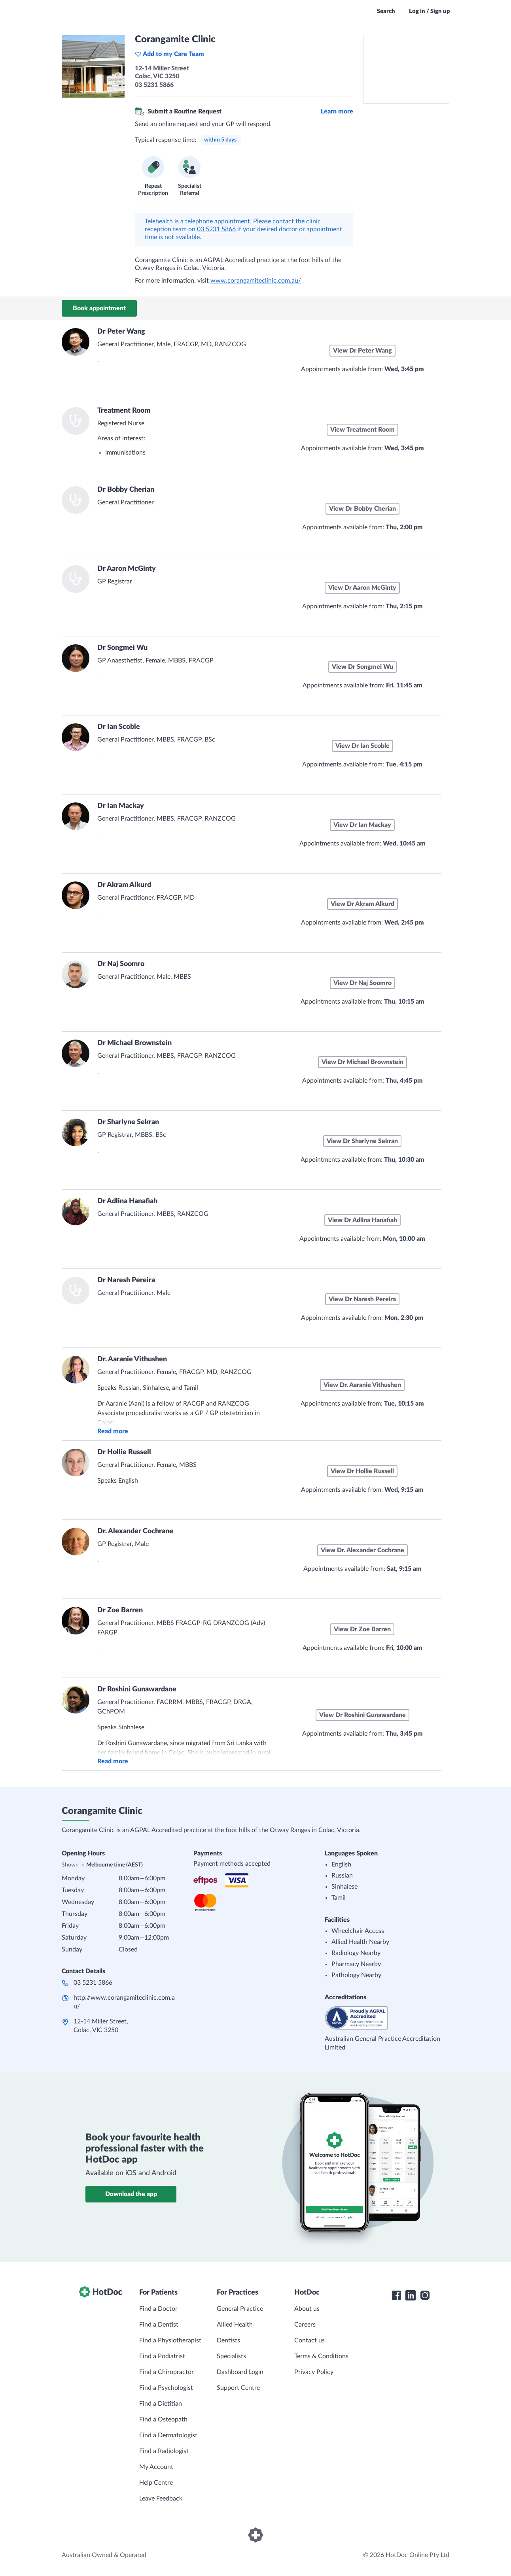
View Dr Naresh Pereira (362, 1299)
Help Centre (156, 2483)
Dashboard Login (240, 2372)
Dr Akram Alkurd (124, 885)
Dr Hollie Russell (124, 1452)
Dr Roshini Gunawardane (136, 1689)
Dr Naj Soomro (120, 964)
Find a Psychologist (166, 2388)
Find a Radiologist (164, 2451)
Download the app (131, 2194)
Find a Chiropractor (166, 2372)
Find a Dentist (158, 2324)
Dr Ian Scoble (118, 726)
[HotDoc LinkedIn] (410, 2295)
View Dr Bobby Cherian (362, 509)
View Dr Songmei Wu (362, 667)
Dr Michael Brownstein (134, 1043)
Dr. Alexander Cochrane (135, 1531)
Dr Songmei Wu (122, 647)
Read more (112, 1431)
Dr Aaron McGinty (126, 568)
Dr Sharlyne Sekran (128, 1122)
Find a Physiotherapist (170, 2340)
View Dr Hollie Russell (362, 1471)
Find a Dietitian (160, 2403)
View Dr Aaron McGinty (362, 588)
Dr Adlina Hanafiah (127, 1201)
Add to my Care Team (169, 54)
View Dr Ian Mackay (362, 825)
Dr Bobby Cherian (125, 489)
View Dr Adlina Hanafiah (362, 1220)
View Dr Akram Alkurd (362, 904)
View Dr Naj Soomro (362, 983)
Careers (305, 2324)
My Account (156, 2467)
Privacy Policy (313, 2372)
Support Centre (238, 2388)
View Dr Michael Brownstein (362, 1062)
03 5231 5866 (216, 229)
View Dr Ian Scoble (362, 746)
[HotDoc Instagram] (425, 2295)
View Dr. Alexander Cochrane (362, 1550)
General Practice (240, 2309)
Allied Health (235, 2324)
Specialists (231, 2356)
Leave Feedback (160, 2498)
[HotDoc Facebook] (396, 2295)
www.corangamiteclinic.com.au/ (255, 280)
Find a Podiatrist (162, 2356)
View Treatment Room (362, 430)
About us (307, 2309)
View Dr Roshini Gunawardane (362, 1715)
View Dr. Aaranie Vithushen (362, 1385)
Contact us (309, 2340)
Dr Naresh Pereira (126, 1280)
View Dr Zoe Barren (362, 1629)
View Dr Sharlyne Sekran (362, 1141)
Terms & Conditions (321, 2356)
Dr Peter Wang (121, 331)
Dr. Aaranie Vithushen (132, 1359)
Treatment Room (123, 410)
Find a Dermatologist (168, 2435)
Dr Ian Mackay (120, 806)
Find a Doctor (158, 2309)
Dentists (228, 2340)
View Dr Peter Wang (362, 350)
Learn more (337, 111)
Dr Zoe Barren (120, 1610)
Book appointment (99, 308)
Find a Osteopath (163, 2419)
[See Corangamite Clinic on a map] (406, 69)
